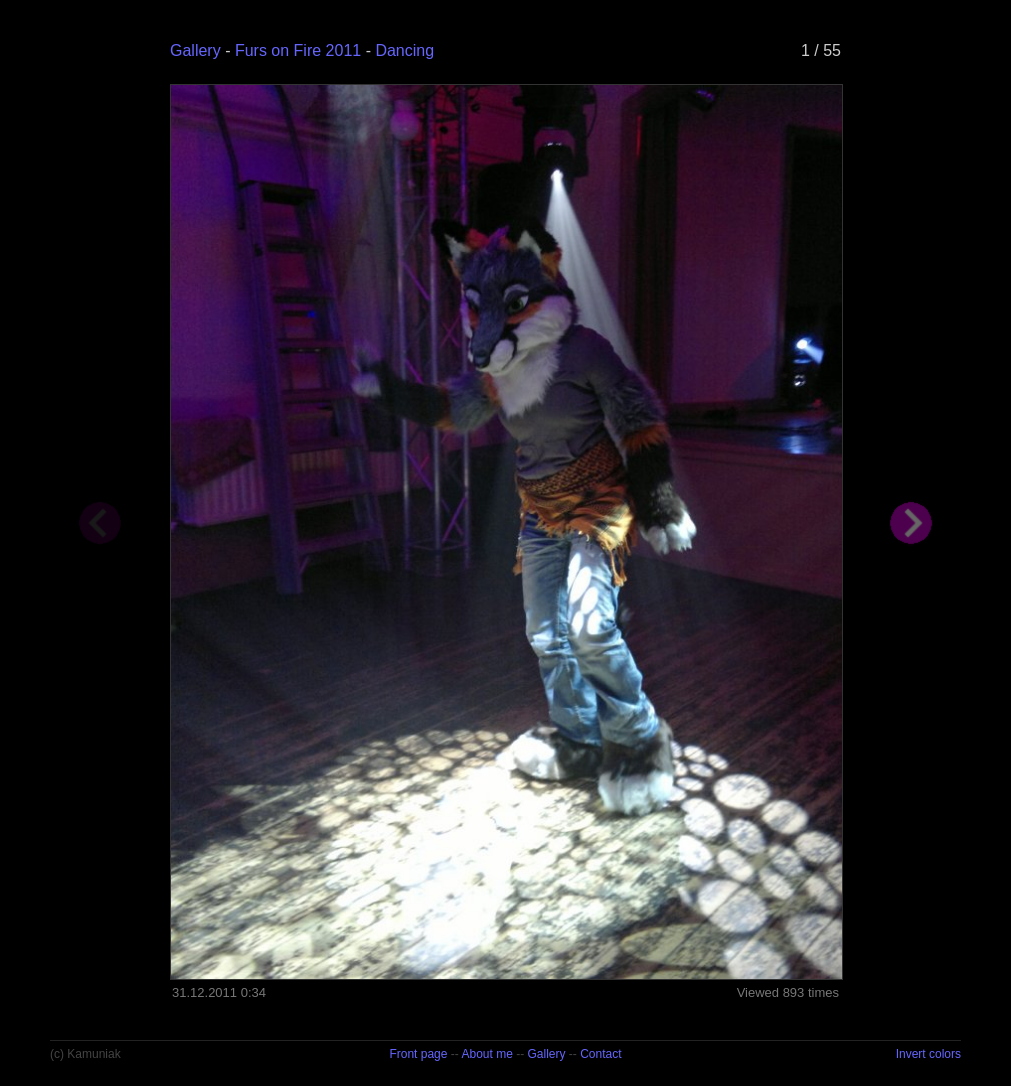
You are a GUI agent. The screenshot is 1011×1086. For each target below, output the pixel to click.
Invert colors (928, 1054)
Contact (600, 1054)
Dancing (404, 50)
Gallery (195, 50)
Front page (418, 1054)
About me (486, 1054)
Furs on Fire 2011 (298, 50)
